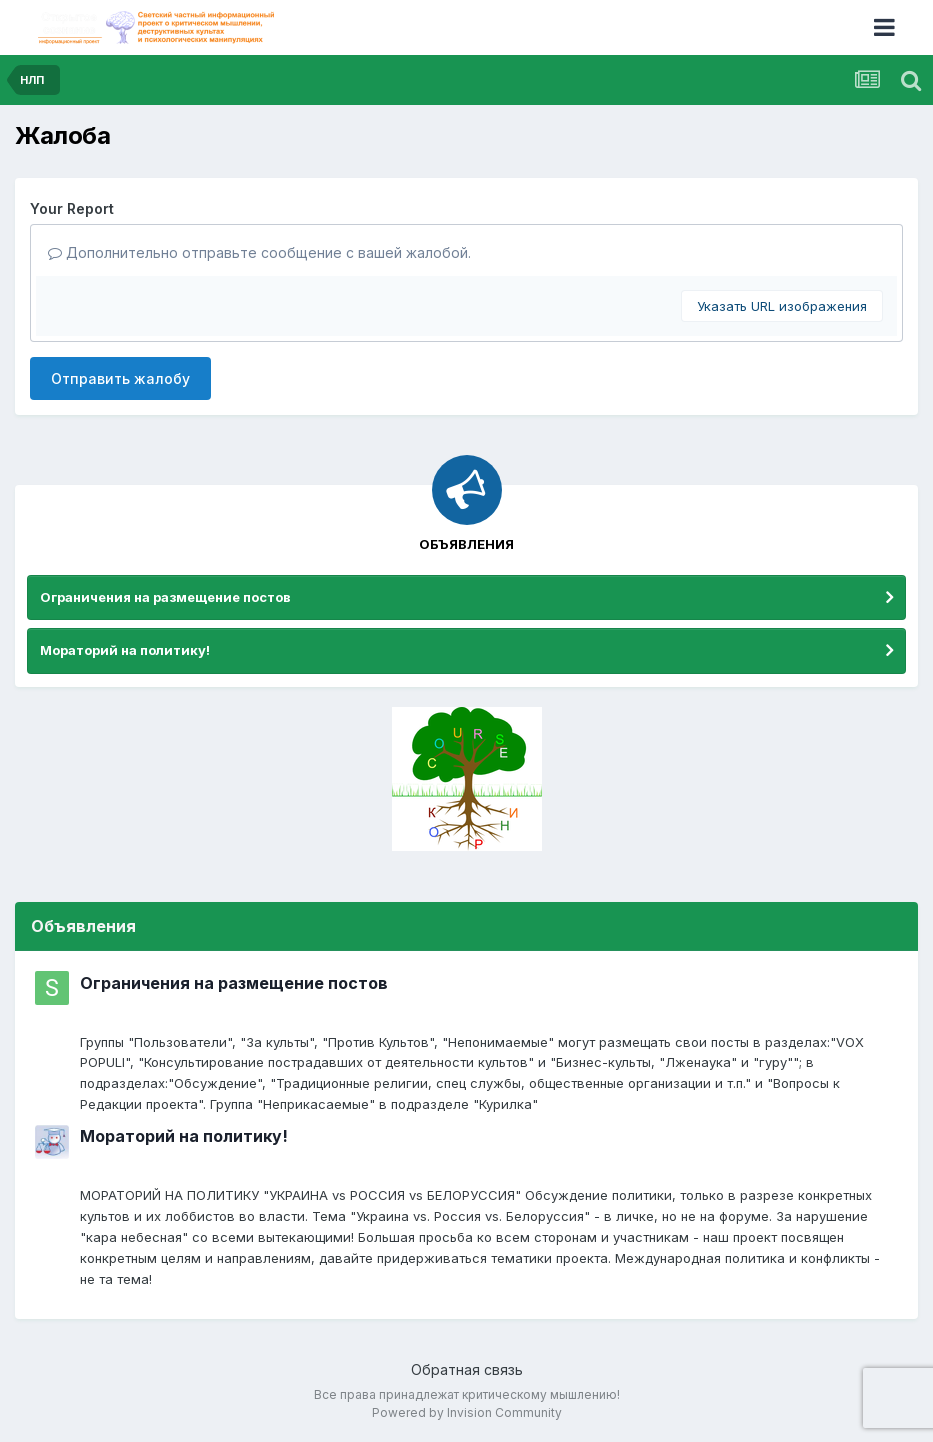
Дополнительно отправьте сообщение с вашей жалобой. (259, 252)
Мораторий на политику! (125, 650)
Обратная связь (467, 1369)
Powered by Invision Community (467, 1412)
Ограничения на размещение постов (165, 597)
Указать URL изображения (782, 306)
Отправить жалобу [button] (120, 378)
